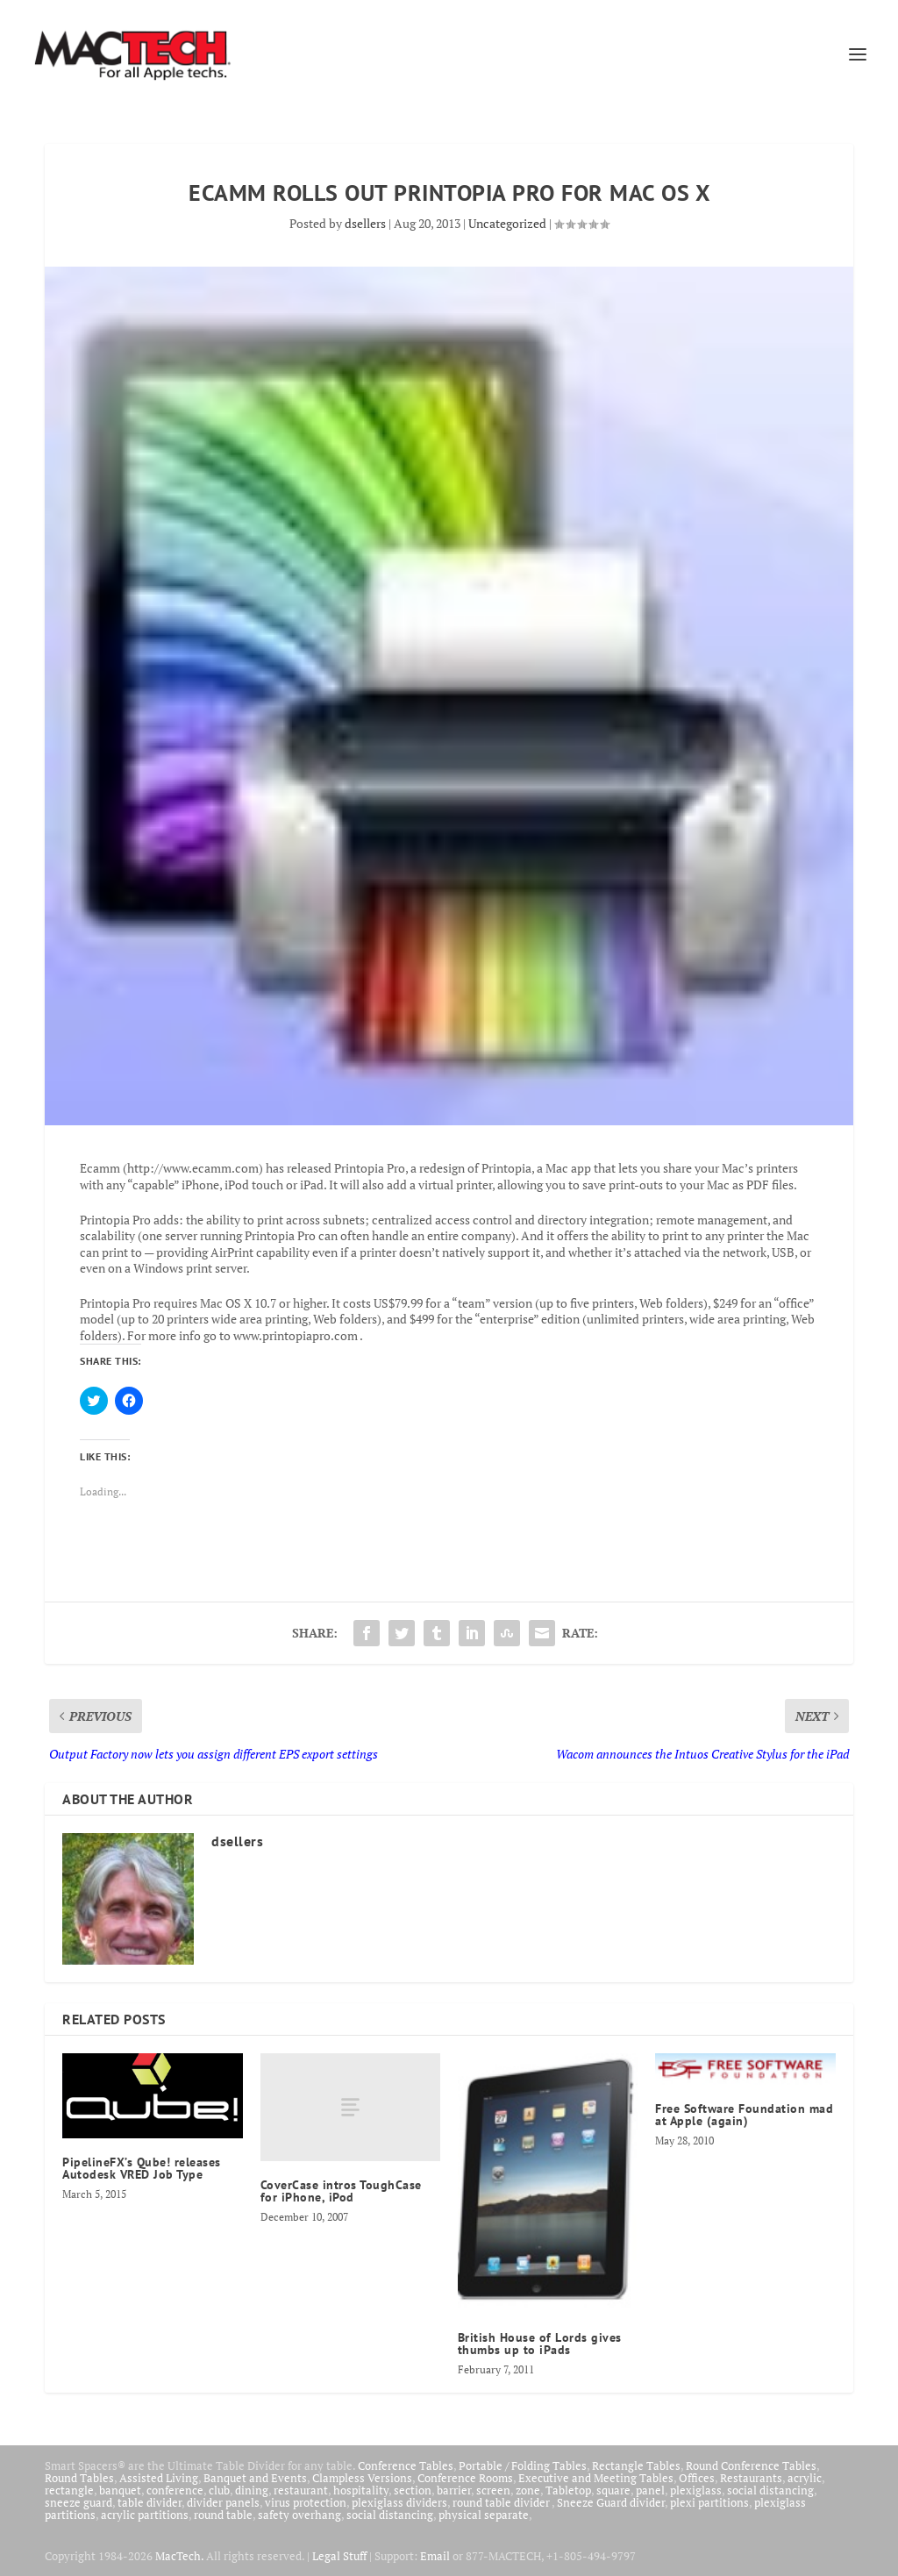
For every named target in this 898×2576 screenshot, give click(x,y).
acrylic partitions (145, 2514)
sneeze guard (78, 2502)
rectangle (69, 2490)
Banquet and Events (255, 2478)
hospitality (360, 2490)
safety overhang (299, 2514)
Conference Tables (405, 2465)
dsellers (365, 223)
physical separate (483, 2514)
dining (251, 2490)
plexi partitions (709, 2502)
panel (650, 2490)
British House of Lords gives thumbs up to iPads (540, 2344)
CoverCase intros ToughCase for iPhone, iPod (341, 2191)
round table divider (502, 2502)
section (412, 2490)
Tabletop (568, 2490)
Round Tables (79, 2478)
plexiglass (696, 2490)
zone (528, 2490)
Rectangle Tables (636, 2465)
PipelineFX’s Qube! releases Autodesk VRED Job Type (141, 2168)
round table (223, 2514)
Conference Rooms (465, 2478)
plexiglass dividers (399, 2502)
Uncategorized (507, 223)
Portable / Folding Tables (523, 2465)
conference (174, 2490)
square (613, 2490)
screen (493, 2490)
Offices (697, 2478)
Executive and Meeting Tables (596, 2478)
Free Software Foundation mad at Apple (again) (744, 2115)
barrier (454, 2490)
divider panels (223, 2502)
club (219, 2490)
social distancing (770, 2490)
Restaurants (751, 2478)
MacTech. (179, 2556)
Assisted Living (158, 2478)
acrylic (805, 2478)
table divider (150, 2502)
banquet (120, 2490)
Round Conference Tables (751, 2465)
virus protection (305, 2502)
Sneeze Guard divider (611, 2502)
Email (435, 2556)
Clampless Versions (362, 2478)
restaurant (301, 2490)
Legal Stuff (339, 2556)
